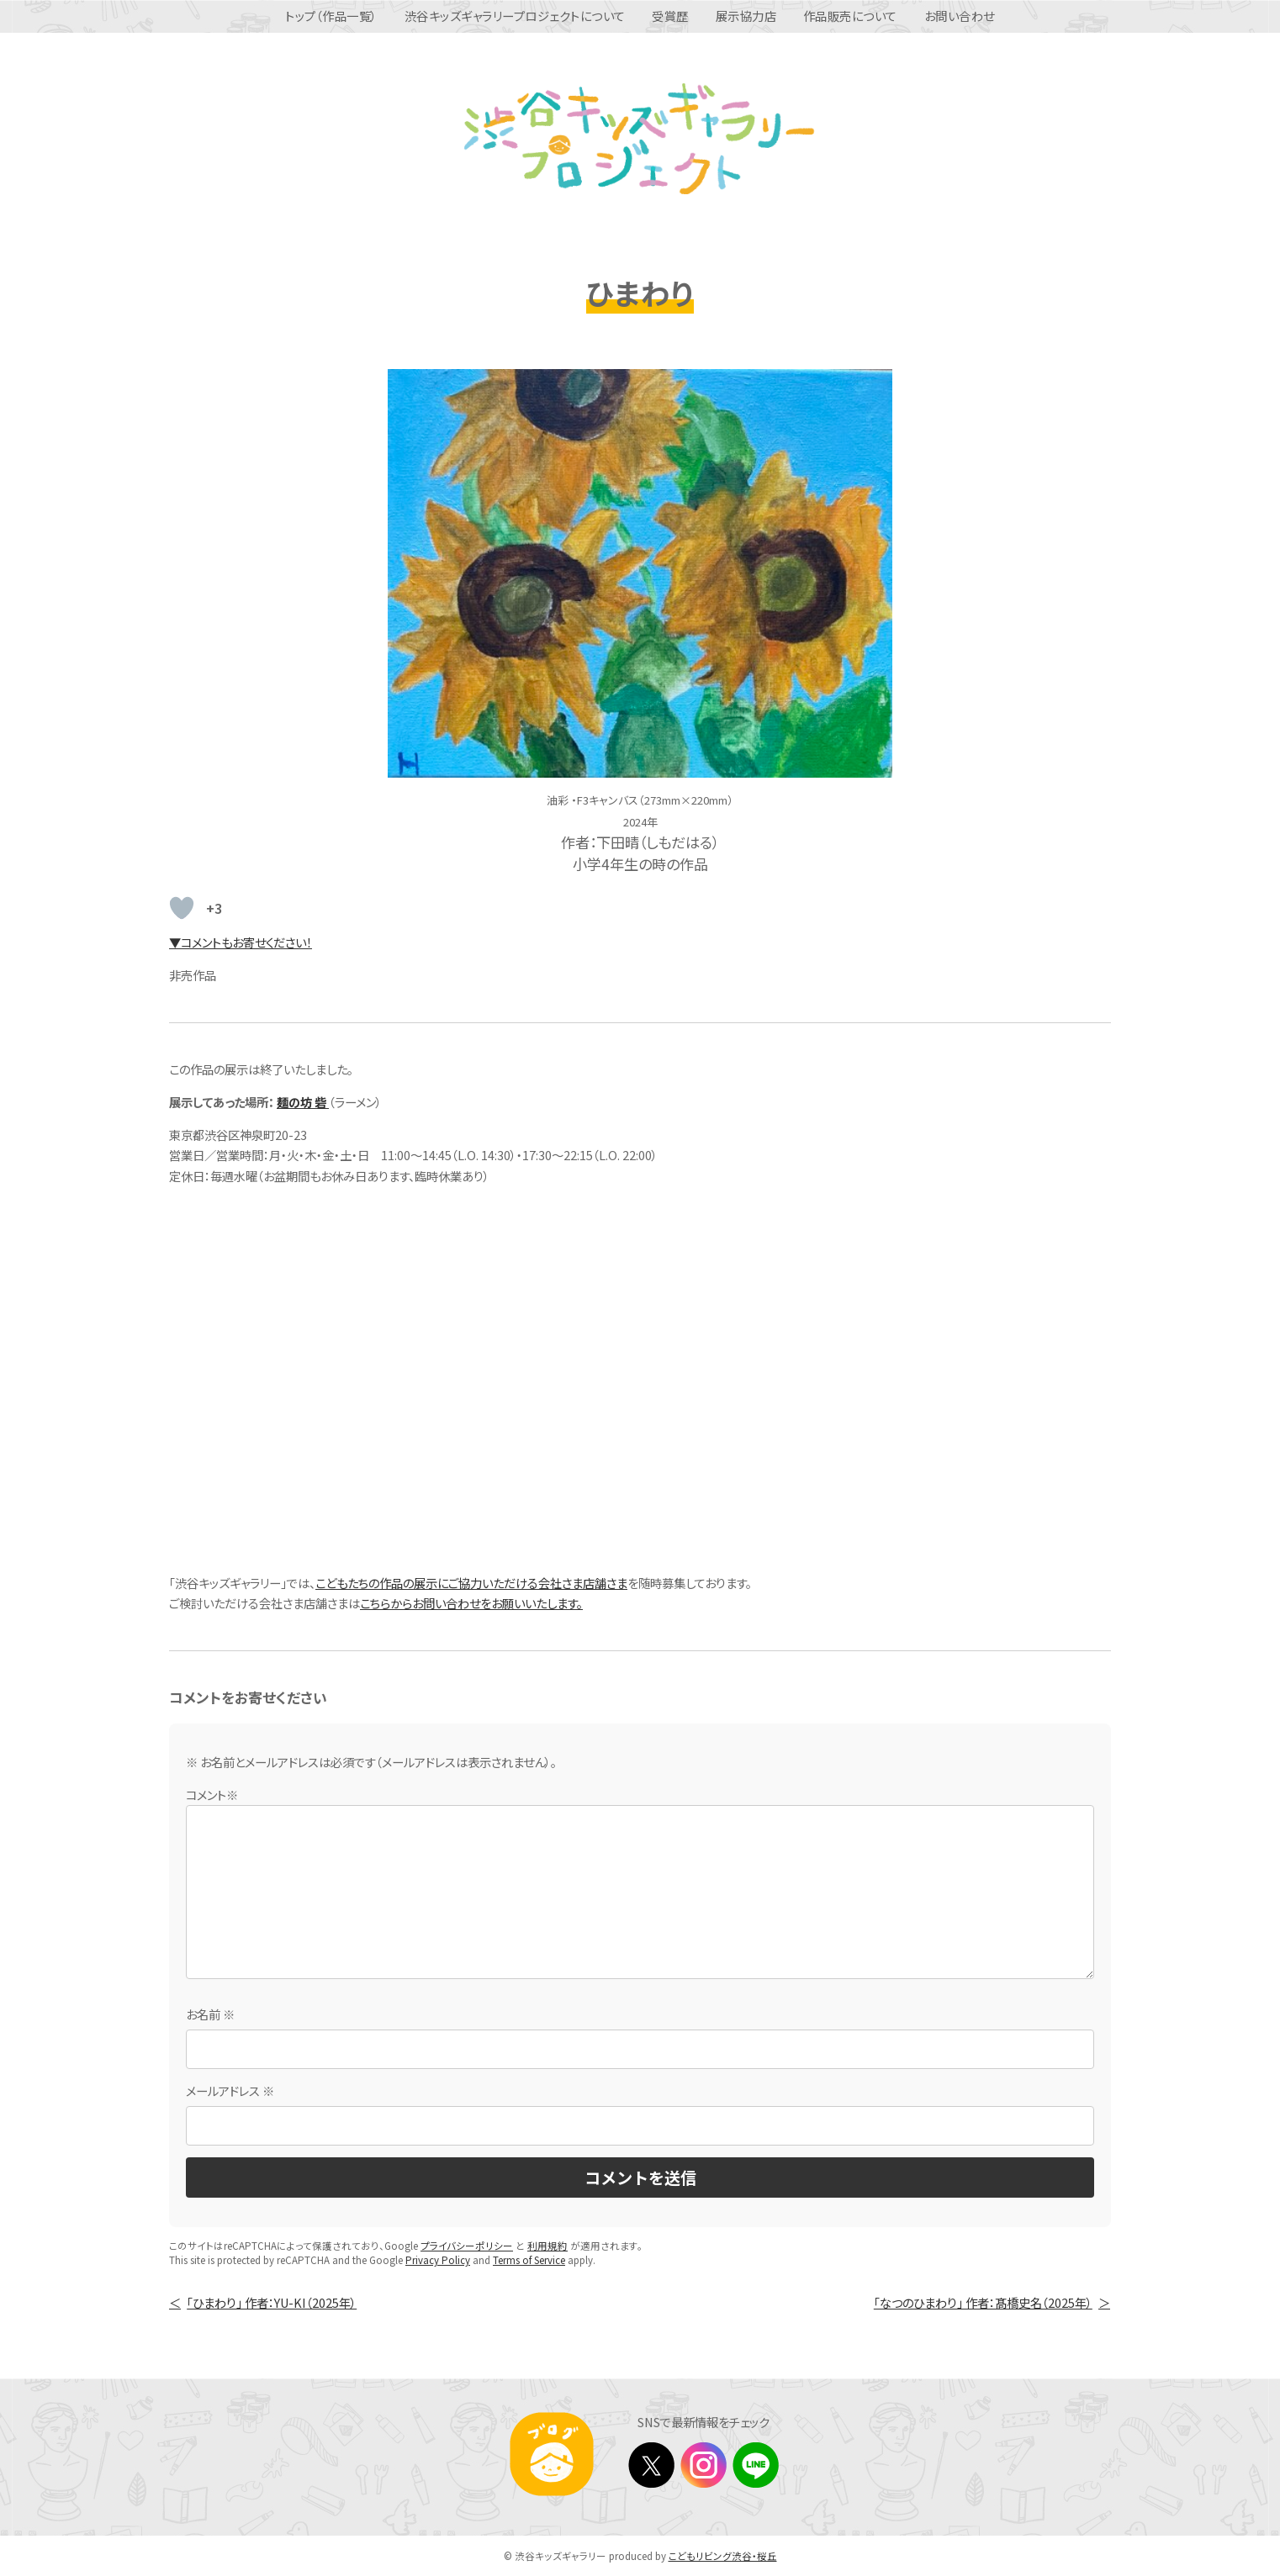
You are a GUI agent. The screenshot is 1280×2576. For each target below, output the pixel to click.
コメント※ (212, 1794)
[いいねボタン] (181, 908)
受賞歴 (670, 15)
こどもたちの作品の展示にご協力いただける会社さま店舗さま (471, 1583)
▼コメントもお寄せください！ (240, 942)
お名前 (210, 2014)
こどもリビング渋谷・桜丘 (723, 2556)
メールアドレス (230, 2090)
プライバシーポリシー (466, 2245)
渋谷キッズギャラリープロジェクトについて (515, 15)
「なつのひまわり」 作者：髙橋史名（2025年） (983, 2302)
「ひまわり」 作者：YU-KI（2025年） (272, 2302)
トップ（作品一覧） (331, 15)
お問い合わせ (959, 15)
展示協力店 (746, 15)
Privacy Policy (437, 2260)
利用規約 (547, 2245)
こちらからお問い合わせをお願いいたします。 (471, 1603)
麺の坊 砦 (303, 1102)
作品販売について (850, 15)
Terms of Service (529, 2260)
